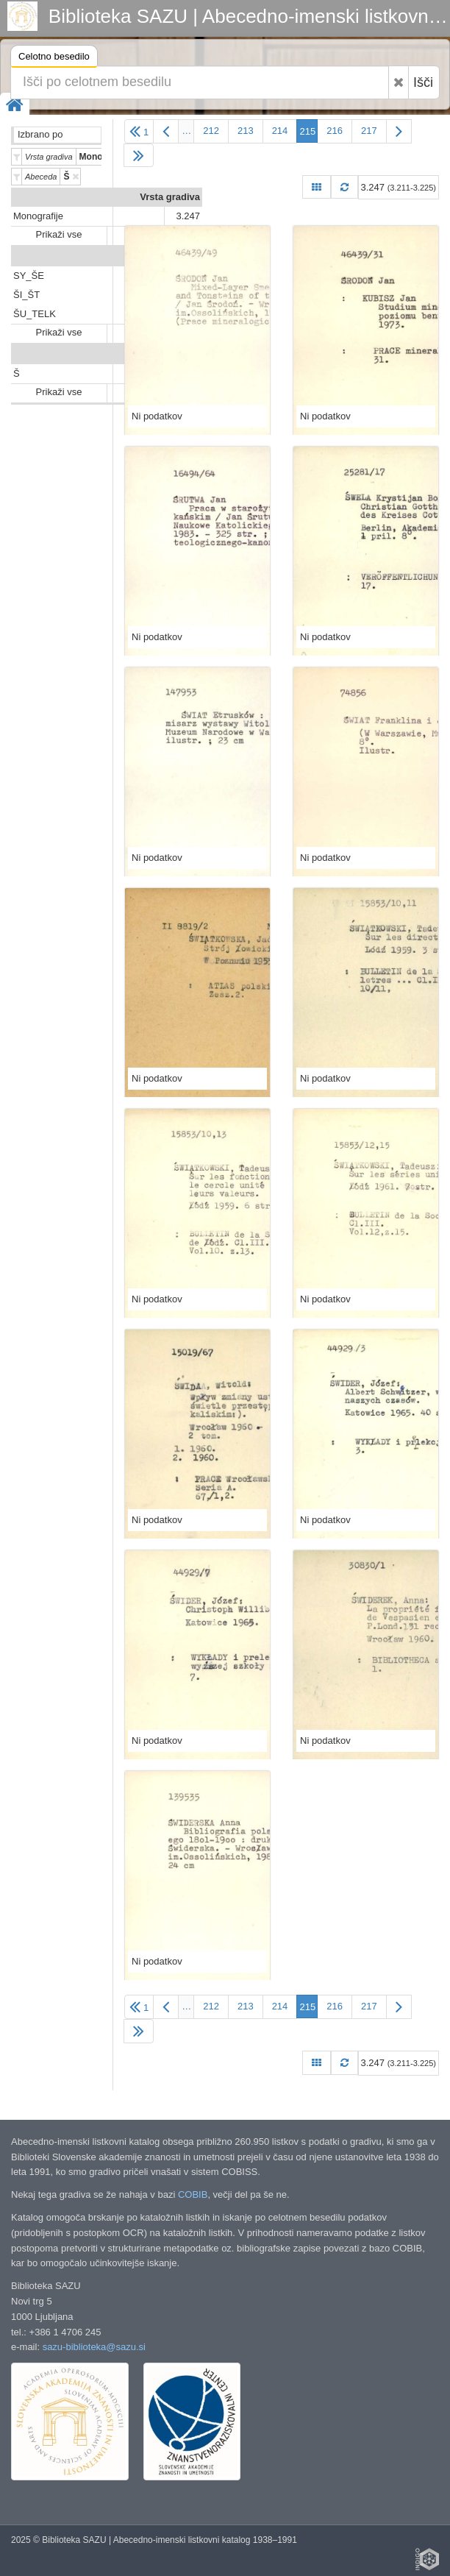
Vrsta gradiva (170, 196)
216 (334, 130)
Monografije (38, 215)
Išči (423, 82)
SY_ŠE (28, 275)
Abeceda (180, 354)
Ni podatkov (157, 416)
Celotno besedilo (54, 58)
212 (211, 130)
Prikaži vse (59, 234)
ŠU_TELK (34, 313)
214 (280, 130)
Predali (184, 256)
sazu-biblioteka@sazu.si (94, 2346)
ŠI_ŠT (26, 294)
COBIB (192, 2194)
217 (369, 130)
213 (246, 130)
